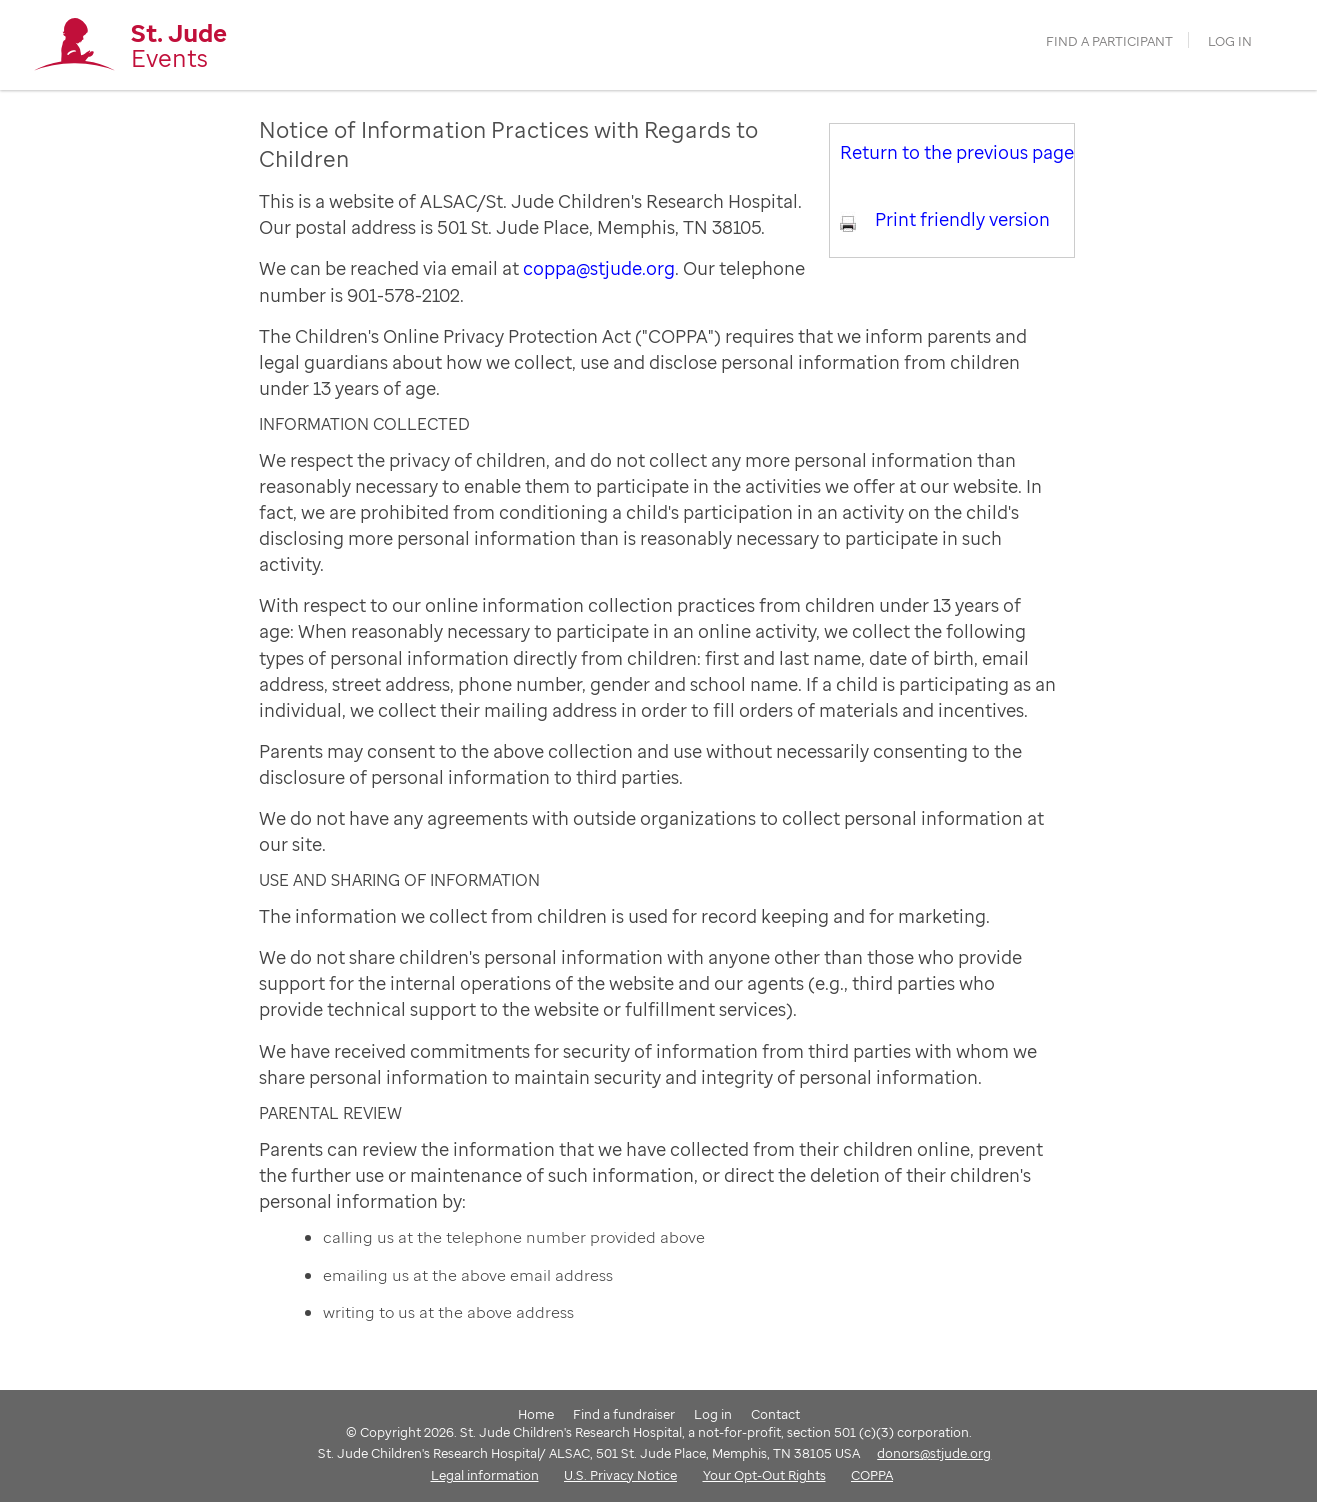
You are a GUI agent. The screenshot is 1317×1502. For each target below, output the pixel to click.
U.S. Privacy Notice (620, 1475)
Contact (775, 1414)
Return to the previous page (957, 152)
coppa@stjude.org (599, 268)
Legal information (485, 1475)
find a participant (1109, 41)
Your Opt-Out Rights (764, 1475)
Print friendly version (962, 219)
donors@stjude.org (934, 1453)
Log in (1230, 41)
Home (536, 1414)
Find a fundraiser (624, 1414)
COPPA (872, 1475)
